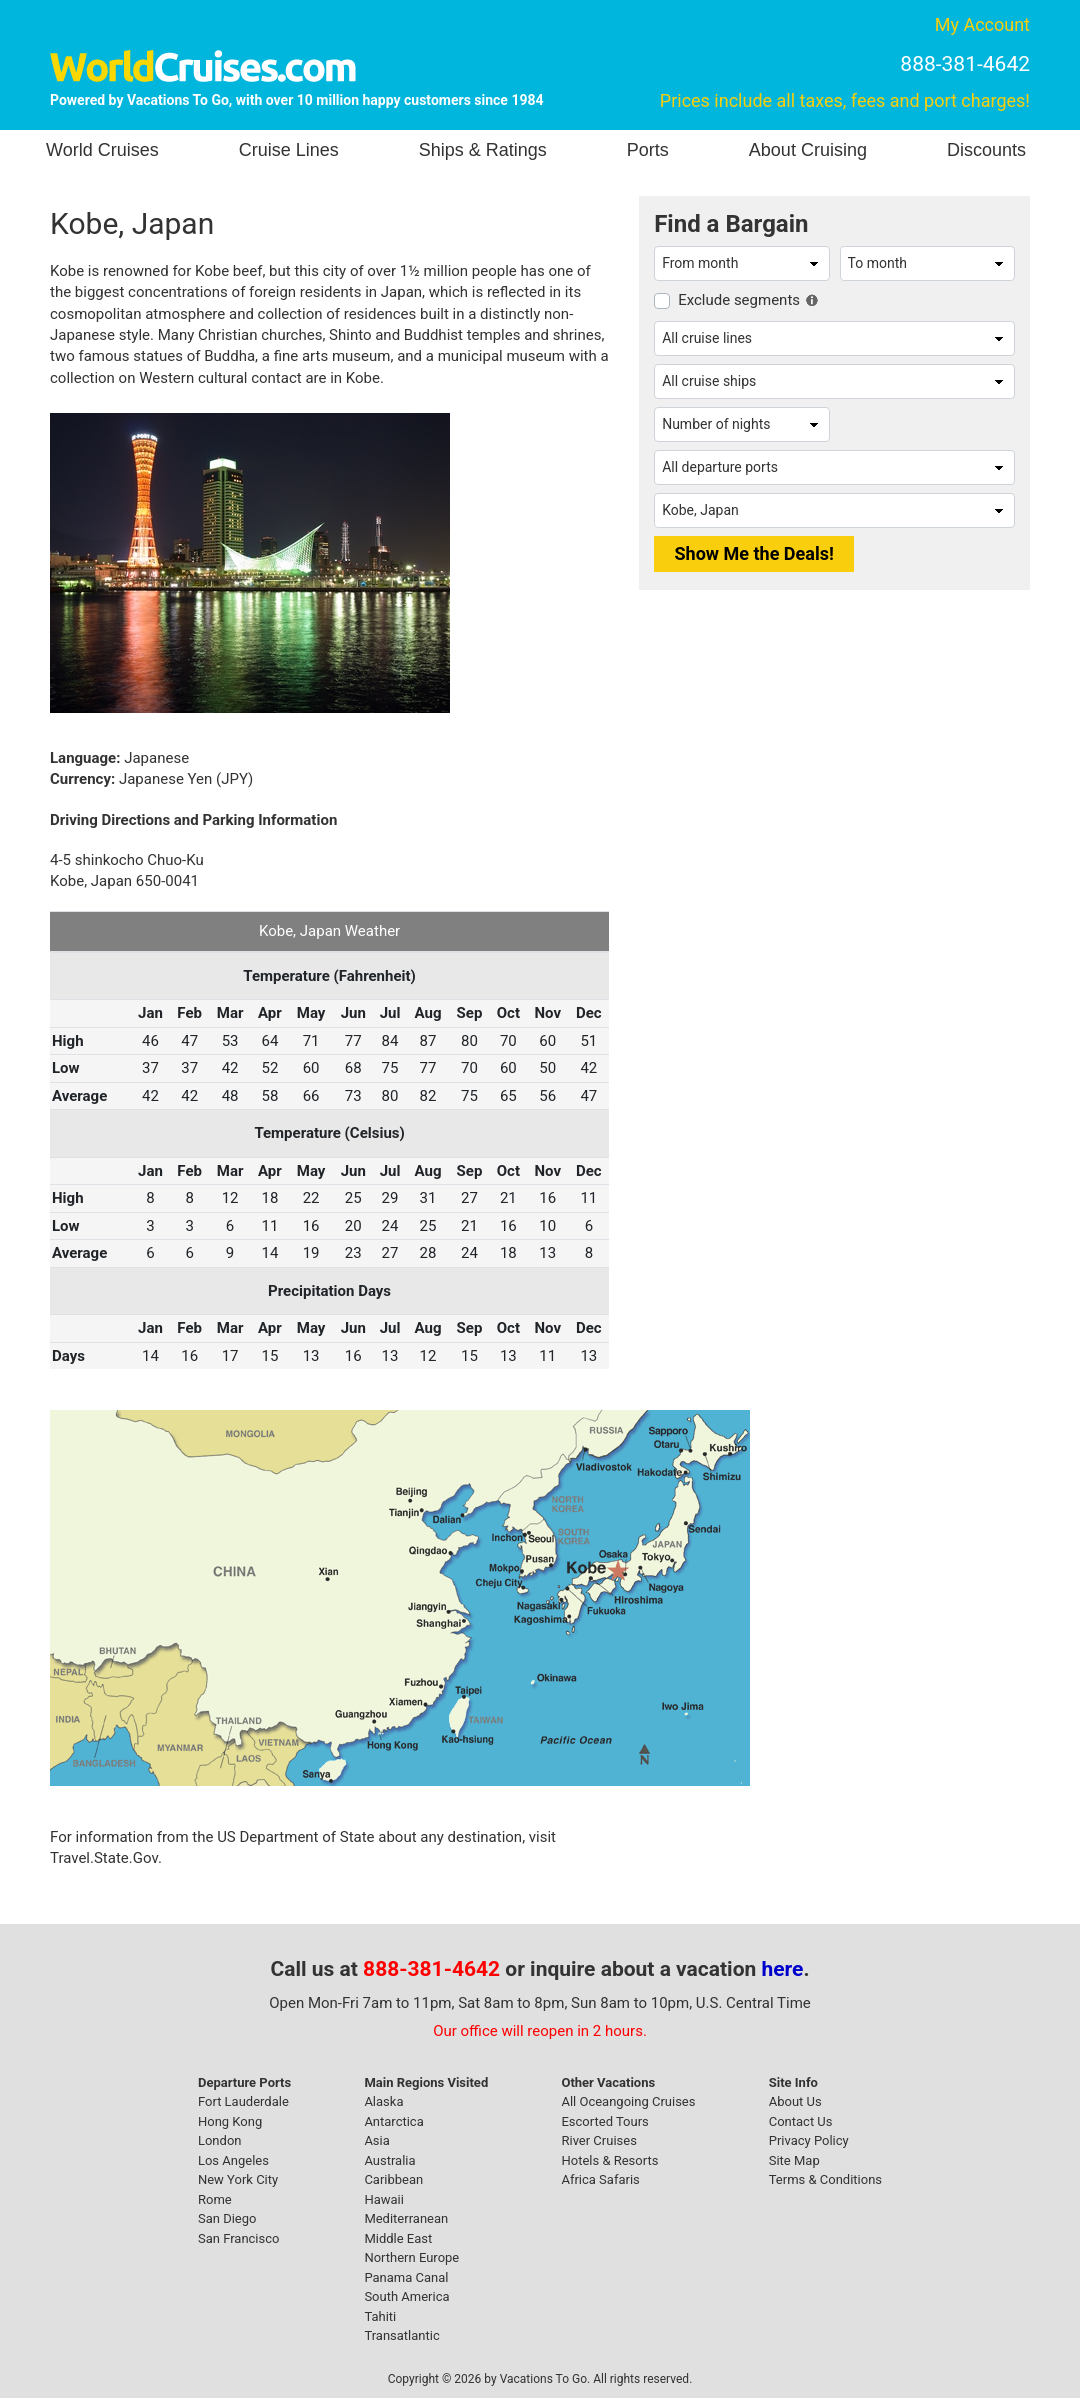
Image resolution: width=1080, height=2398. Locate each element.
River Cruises (598, 2140)
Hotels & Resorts (609, 2160)
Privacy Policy (809, 2140)
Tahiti (380, 2316)
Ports (648, 150)
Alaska (383, 2101)
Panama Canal (406, 2277)
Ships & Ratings (483, 150)
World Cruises (102, 150)
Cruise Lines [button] (289, 150)
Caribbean (393, 2179)
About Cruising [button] (808, 150)
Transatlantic (401, 2335)
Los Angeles (233, 2160)
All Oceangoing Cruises (628, 2101)
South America (406, 2296)
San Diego (227, 2218)
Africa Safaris (600, 2179)
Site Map (794, 2160)
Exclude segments (739, 300)
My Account (982, 24)
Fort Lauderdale (243, 2101)
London (220, 2140)
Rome (215, 2199)
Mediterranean (406, 2218)
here (783, 1969)
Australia (389, 2160)
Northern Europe (411, 2257)
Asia (376, 2140)
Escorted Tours (604, 2121)
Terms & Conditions (825, 2179)
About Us (795, 2101)
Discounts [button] (986, 150)
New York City (238, 2179)
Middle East (398, 2238)
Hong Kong (230, 2121)
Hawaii (384, 2199)
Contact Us (801, 2121)
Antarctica (393, 2121)
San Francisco (239, 2238)
